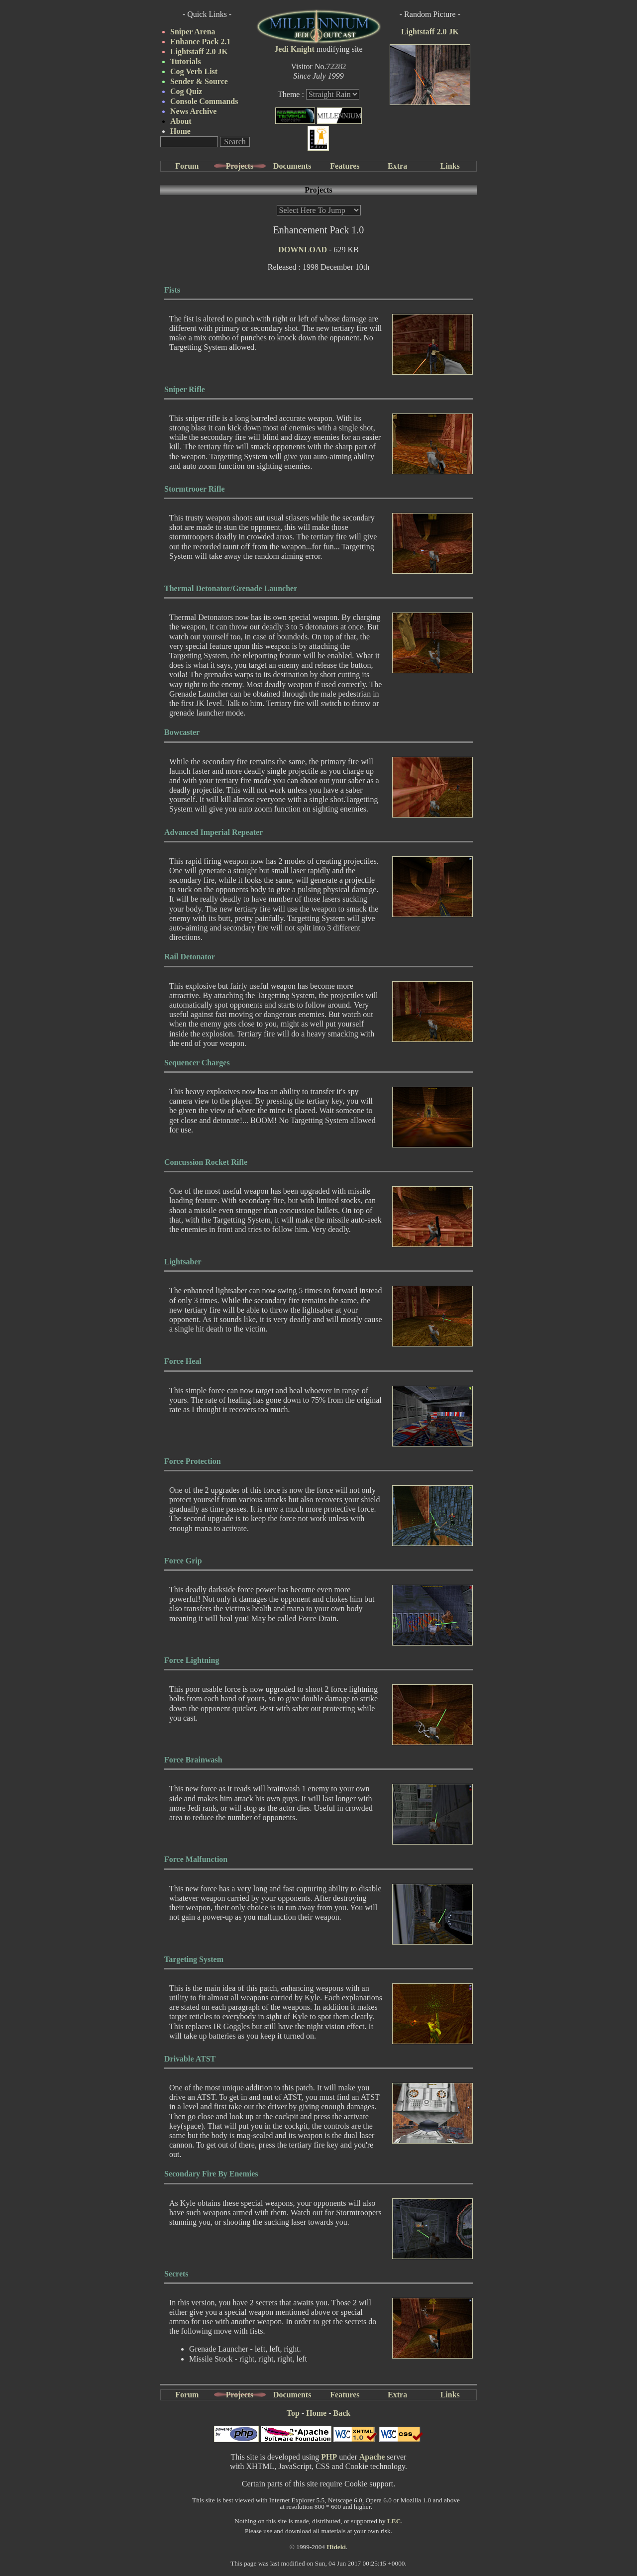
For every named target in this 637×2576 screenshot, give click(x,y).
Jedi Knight (294, 49)
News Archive (193, 111)
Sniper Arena (192, 31)
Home (180, 131)
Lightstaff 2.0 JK (199, 51)
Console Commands (204, 101)
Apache (372, 2457)
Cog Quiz (186, 91)
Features (344, 166)
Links (450, 166)
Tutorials (185, 61)
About (181, 121)
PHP (329, 2457)
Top (293, 2413)
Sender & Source (199, 81)
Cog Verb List (193, 71)
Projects (240, 166)
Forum (187, 166)
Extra (397, 166)
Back (341, 2413)
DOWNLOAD (302, 249)
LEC (394, 2521)
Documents (292, 166)
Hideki (336, 2547)
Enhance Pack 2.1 (200, 41)
